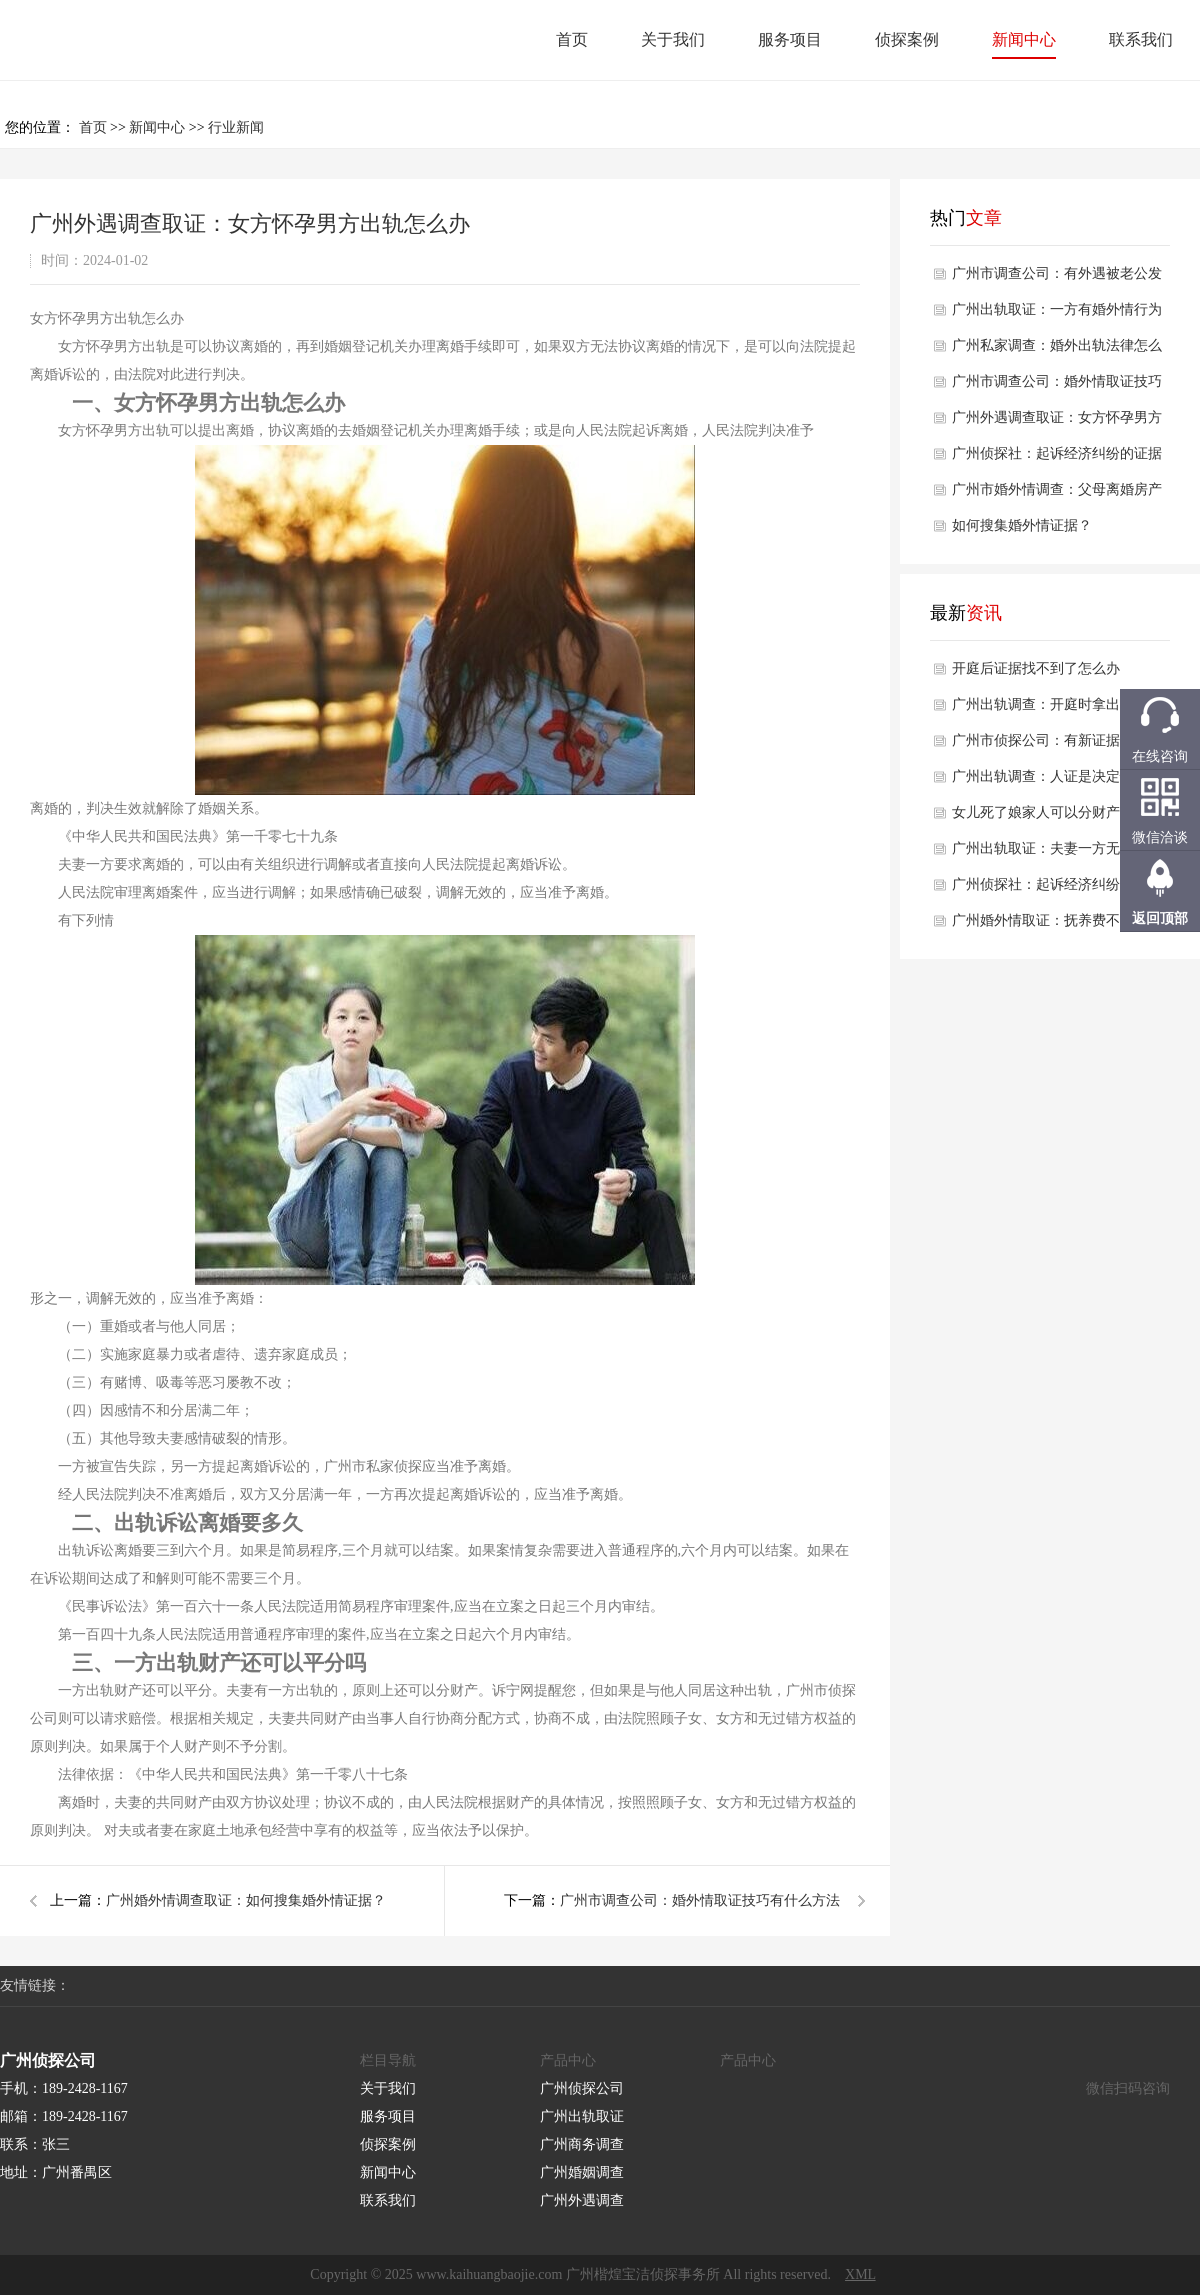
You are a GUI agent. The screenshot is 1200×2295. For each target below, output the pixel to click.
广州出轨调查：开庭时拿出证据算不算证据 (1057, 710)
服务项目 (790, 39)
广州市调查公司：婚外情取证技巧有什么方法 (700, 1900)
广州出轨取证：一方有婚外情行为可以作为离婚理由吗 (1057, 315)
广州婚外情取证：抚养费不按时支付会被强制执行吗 (1057, 926)
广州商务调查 (582, 2144)
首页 (572, 39)
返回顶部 (1160, 918)
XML (860, 2274)
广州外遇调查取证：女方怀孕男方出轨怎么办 (1057, 423)
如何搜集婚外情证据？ (1022, 525)
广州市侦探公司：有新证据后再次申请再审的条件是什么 (1057, 746)
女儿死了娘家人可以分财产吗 (1043, 812)
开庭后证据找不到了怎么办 (1036, 668)
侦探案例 (907, 39)
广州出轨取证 (582, 2116)
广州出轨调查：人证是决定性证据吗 (1057, 782)
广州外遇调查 (582, 2200)
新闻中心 (1024, 39)
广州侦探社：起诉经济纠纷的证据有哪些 (1057, 459)
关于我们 (673, 39)
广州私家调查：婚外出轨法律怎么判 (1057, 351)
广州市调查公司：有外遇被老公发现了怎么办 (1057, 279)
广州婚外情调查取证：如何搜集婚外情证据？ (246, 1900)
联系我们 (1141, 39)
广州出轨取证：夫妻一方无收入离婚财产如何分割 (1057, 854)
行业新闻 (236, 127)
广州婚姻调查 (582, 2172)
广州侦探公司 (582, 2088)
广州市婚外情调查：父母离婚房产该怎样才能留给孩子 (1057, 495)
